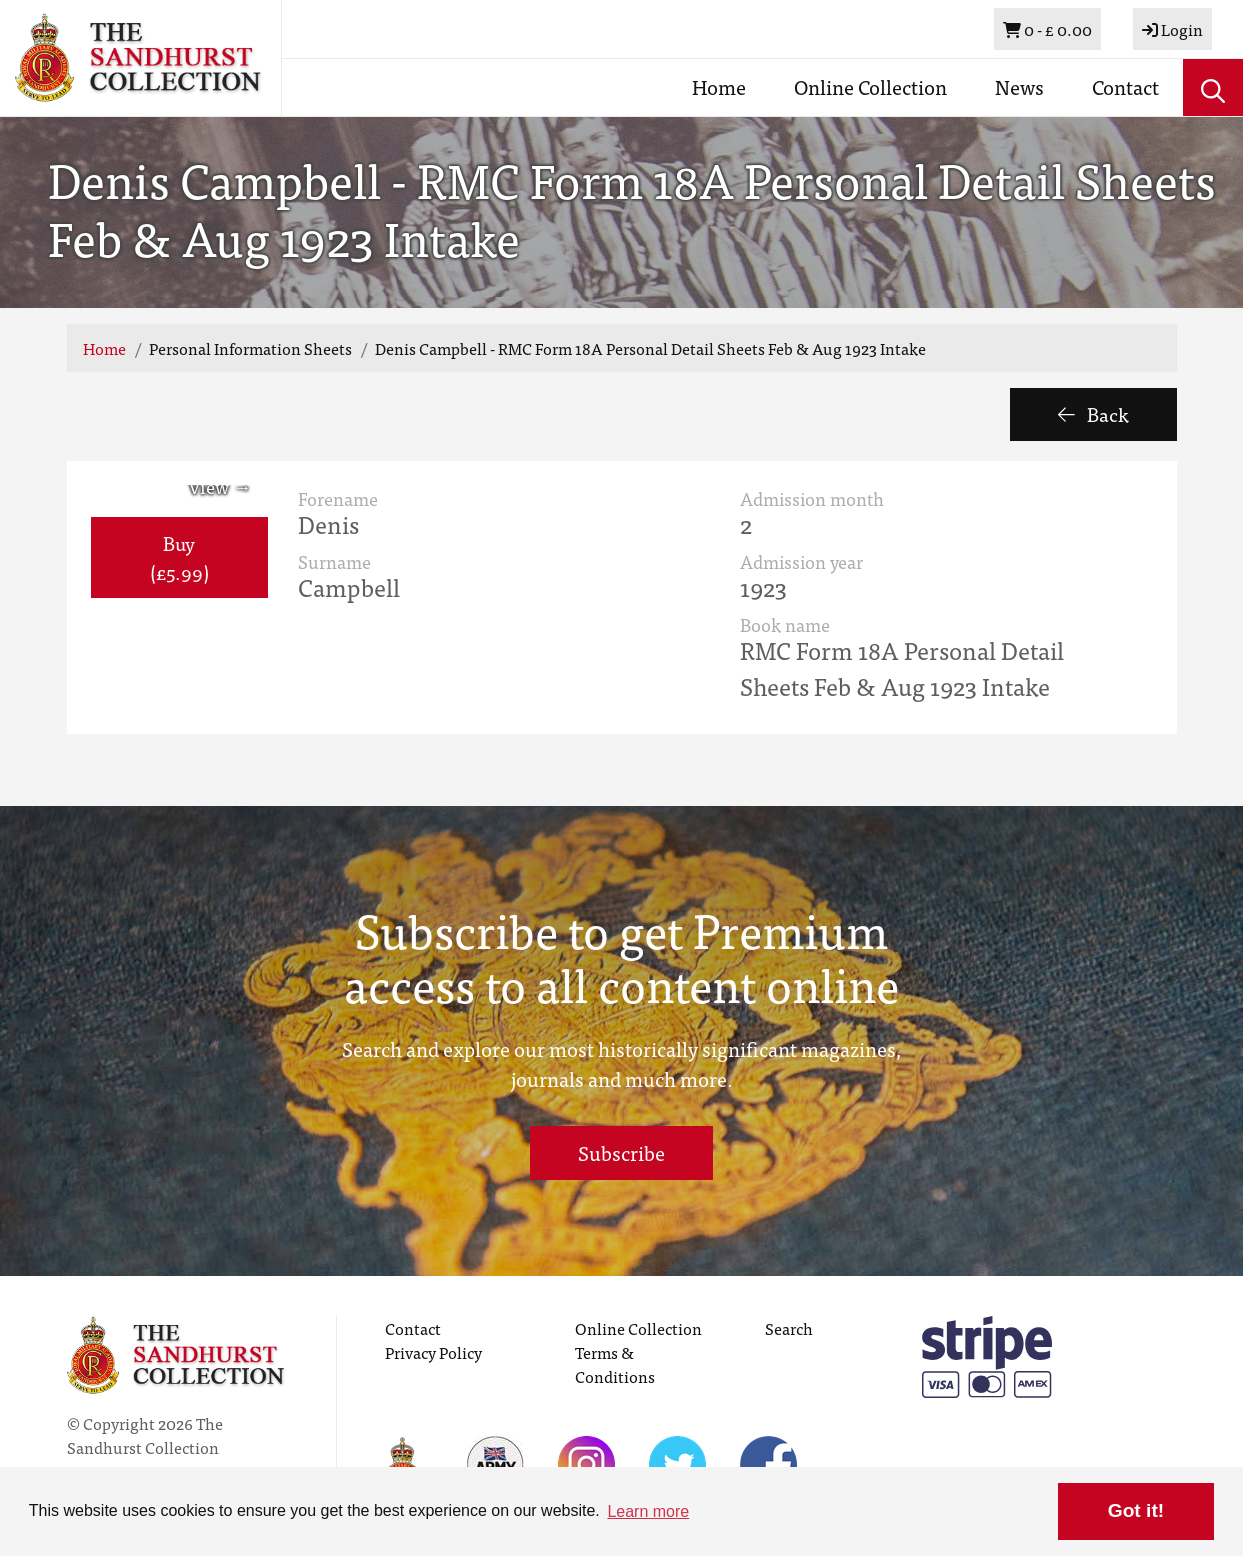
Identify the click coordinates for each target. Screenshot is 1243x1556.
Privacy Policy (433, 1352)
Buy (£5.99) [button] (179, 557)
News (1019, 86)
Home (719, 86)
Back (1093, 413)
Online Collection (870, 86)
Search (789, 1328)
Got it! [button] (1136, 1510)
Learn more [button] (648, 1511)
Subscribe (621, 1152)
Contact (1125, 86)
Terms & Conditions (615, 1364)
